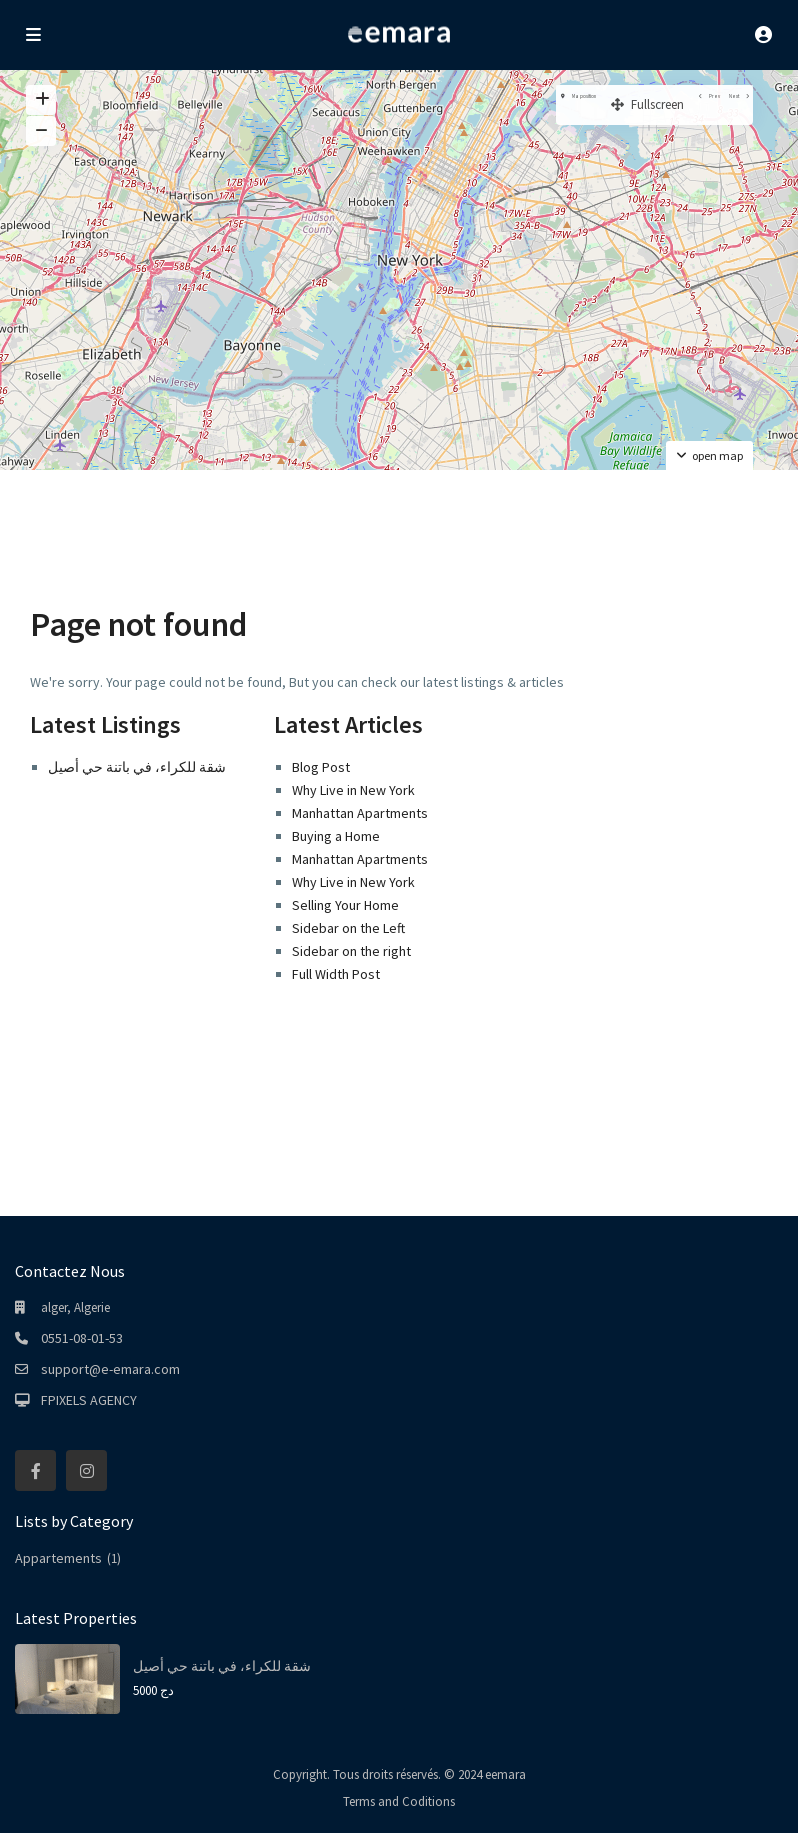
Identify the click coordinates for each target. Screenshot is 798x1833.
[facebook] (35, 1470)
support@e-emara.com (110, 1369)
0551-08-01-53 (82, 1338)
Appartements (58, 1558)
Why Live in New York (353, 790)
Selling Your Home (345, 905)
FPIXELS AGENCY (89, 1400)
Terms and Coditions (399, 1801)
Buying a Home (336, 836)
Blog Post (321, 767)
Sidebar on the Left (348, 928)
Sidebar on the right (351, 951)
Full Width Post (336, 974)
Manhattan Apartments (360, 813)
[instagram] (86, 1470)
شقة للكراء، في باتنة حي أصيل (137, 767)
